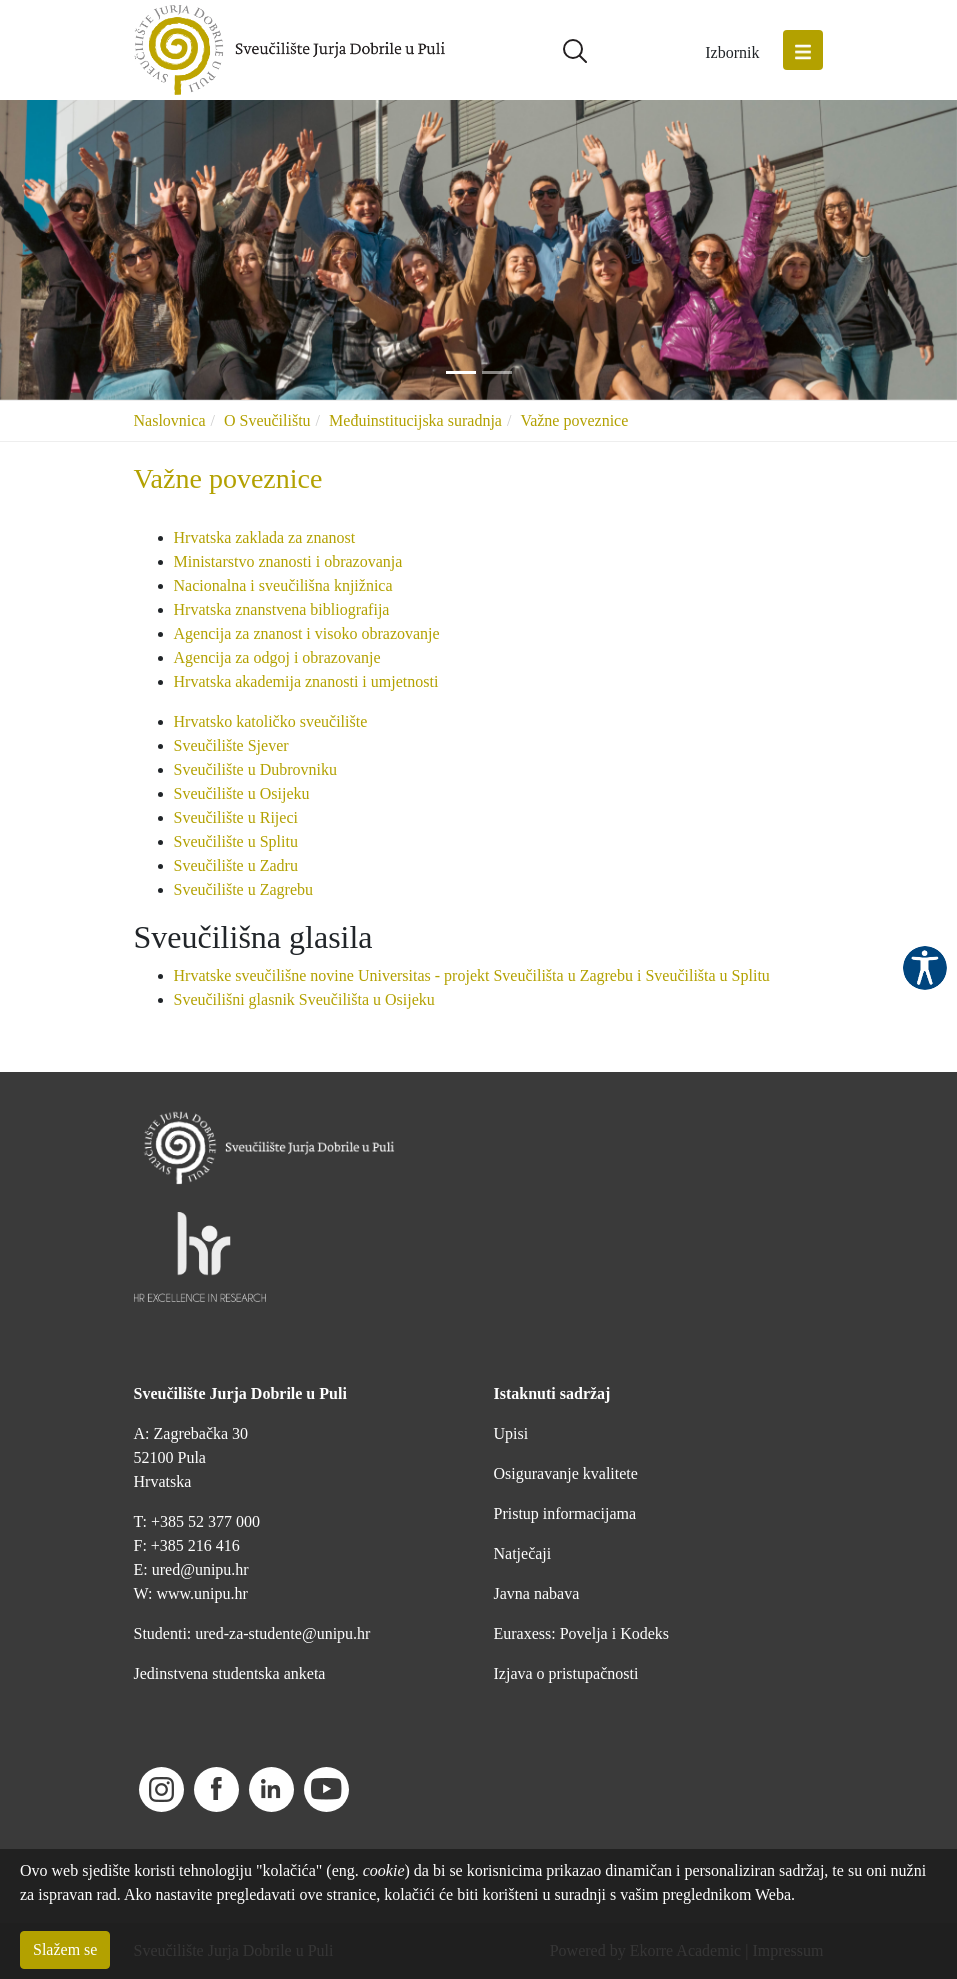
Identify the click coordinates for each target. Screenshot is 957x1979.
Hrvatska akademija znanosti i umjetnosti (306, 681)
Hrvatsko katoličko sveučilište (271, 721)
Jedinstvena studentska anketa (230, 1673)
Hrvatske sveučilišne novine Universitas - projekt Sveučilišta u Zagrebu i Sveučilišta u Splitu (472, 975)
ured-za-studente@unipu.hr (282, 1633)
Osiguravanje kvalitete (566, 1473)
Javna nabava (537, 1593)
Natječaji (523, 1553)
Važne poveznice (574, 420)
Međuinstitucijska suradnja (415, 420)
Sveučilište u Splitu (236, 841)
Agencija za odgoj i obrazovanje (279, 657)
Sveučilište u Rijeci (236, 817)
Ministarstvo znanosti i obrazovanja (288, 561)
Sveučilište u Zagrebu (244, 889)
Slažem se (65, 1949)
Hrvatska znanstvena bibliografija (282, 609)
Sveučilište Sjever (231, 745)
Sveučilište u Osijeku (242, 793)
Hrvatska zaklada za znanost (267, 537)
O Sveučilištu (267, 420)
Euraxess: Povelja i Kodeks (582, 1633)
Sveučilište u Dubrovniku (256, 769)
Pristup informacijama (565, 1513)
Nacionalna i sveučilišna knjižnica (283, 585)
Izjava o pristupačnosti (566, 1673)
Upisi (511, 1433)
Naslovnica (170, 420)
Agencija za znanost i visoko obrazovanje (307, 633)
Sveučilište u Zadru (236, 865)
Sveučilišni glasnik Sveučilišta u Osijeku (304, 999)
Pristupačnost (925, 968)
